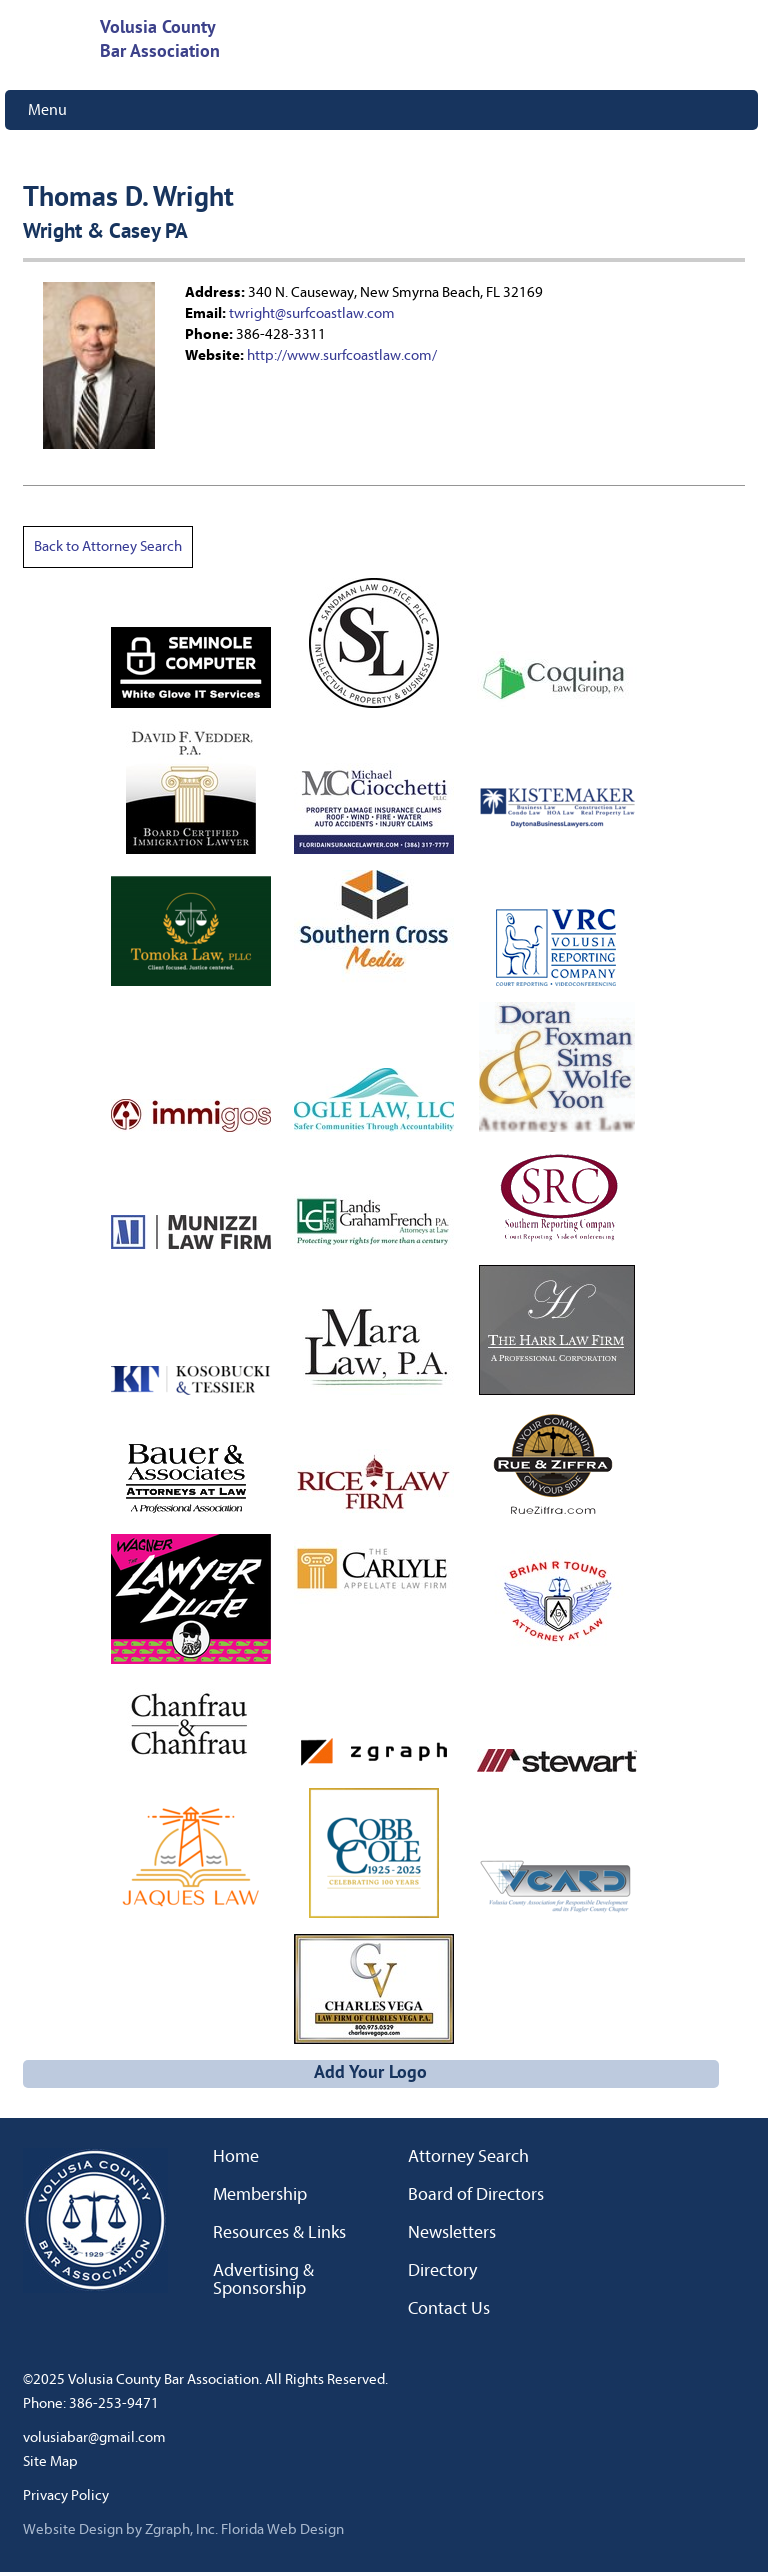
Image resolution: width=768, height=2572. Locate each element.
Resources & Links (279, 2233)
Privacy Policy (66, 2495)
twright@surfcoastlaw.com (312, 313)
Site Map (50, 2461)
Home (236, 2157)
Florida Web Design (282, 2529)
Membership (260, 2195)
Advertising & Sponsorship (263, 2280)
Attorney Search (468, 2157)
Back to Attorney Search (108, 546)
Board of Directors (476, 2195)
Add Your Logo (370, 2073)
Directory (442, 2271)
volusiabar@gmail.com (94, 2437)
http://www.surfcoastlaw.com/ (342, 355)
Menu (47, 110)
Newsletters (452, 2233)
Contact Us (449, 2309)
